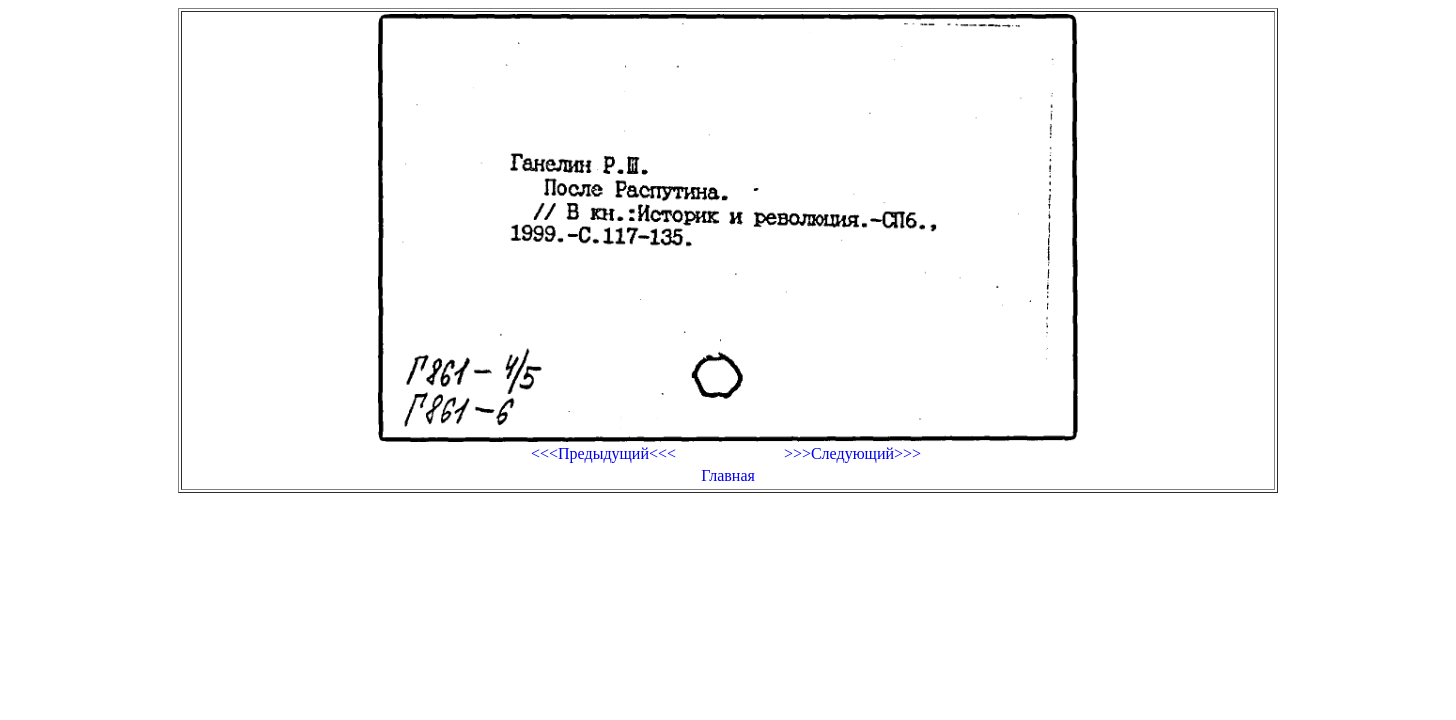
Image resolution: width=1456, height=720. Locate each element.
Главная (728, 475)
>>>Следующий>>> (852, 453)
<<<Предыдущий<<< (603, 453)
